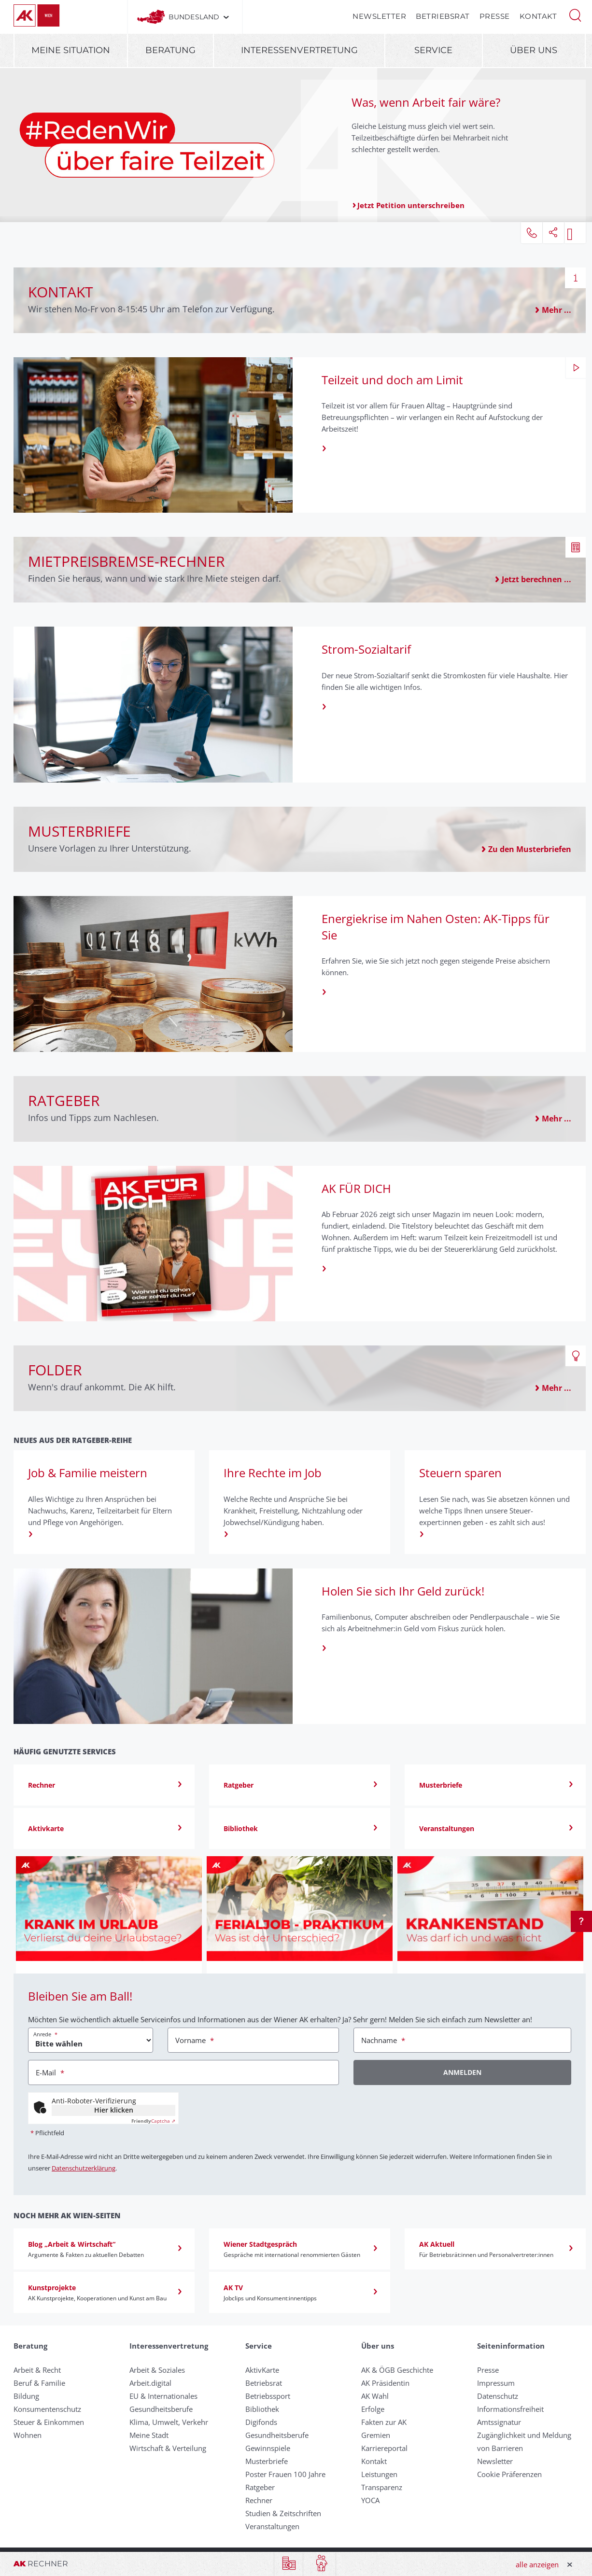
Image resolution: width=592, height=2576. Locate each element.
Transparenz (381, 2487)
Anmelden (462, 2072)
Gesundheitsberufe (161, 2409)
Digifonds (261, 2422)
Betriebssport (267, 2396)
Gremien (375, 2435)
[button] (575, 14)
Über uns (533, 50)
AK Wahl (375, 2396)
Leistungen (379, 2474)
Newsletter (379, 16)
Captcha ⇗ (153, 2120)
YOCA (370, 2500)
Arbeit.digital (150, 2383)
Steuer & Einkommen (49, 2422)
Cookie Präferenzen (509, 2474)
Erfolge (372, 2409)
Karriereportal (384, 2448)
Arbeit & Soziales (157, 2370)
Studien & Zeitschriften (283, 2513)
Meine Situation (70, 50)
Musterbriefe (266, 2461)
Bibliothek (262, 2409)
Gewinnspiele (267, 2448)
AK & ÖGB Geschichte (397, 2370)
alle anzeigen (537, 2564)
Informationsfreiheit (510, 2409)
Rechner (258, 2500)
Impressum (496, 2383)
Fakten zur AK (384, 2422)
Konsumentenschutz (47, 2409)
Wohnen (28, 2435)
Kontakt (538, 16)
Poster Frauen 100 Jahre (285, 2474)
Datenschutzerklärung (83, 2168)
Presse (494, 16)
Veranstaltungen (272, 2526)
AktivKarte (262, 2370)
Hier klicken (113, 2109)
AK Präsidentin (385, 2383)
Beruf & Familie (39, 2383)
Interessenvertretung (299, 50)
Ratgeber (260, 2487)
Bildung (26, 2396)
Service (433, 50)
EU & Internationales (163, 2396)
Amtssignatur (499, 2422)
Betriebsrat (443, 16)
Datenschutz (497, 2396)
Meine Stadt (149, 2435)
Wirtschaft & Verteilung (167, 2448)
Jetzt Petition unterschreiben (411, 205)
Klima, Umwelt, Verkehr (168, 2422)
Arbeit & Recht (37, 2370)
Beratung (170, 50)
